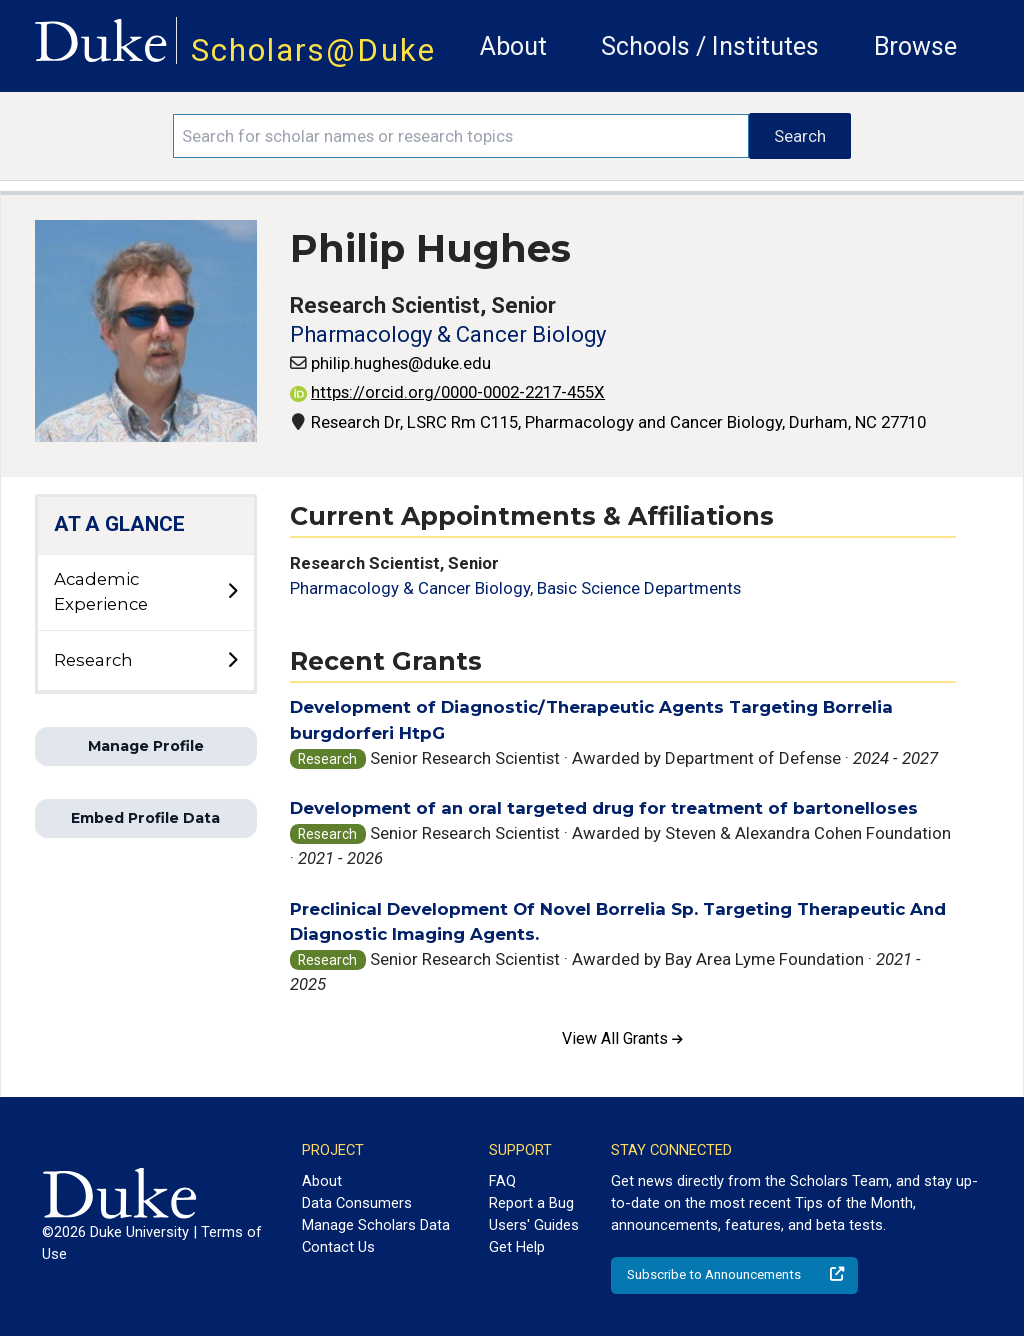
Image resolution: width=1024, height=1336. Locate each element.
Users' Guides (534, 1225)
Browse (915, 46)
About (513, 46)
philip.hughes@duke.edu (401, 363)
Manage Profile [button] (146, 746)
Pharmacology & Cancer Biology (448, 334)
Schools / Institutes (710, 46)
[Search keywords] (461, 136)
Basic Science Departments (639, 588)
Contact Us (338, 1247)
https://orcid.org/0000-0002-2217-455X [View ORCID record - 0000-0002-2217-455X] (447, 392)
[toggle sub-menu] (232, 592)
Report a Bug (531, 1203)
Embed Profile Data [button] (145, 818)
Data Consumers (357, 1203)
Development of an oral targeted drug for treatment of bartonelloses (604, 808)
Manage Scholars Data (376, 1225)
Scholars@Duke (313, 50)
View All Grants (622, 1038)
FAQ (502, 1181)
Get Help (517, 1247)
